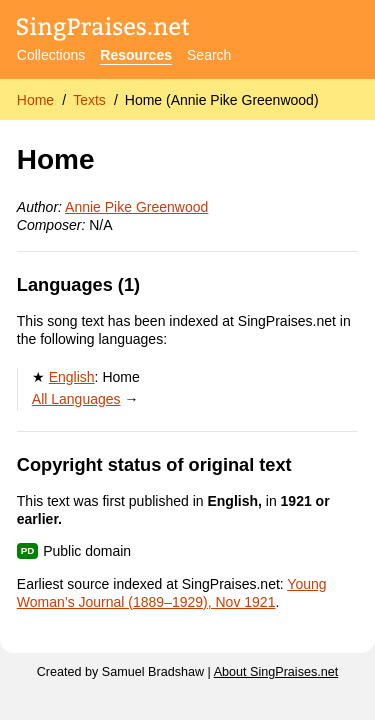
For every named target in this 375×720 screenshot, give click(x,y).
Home (35, 100)
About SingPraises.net (276, 672)
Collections (51, 55)
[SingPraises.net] (103, 30)
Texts (89, 100)
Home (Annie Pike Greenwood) (222, 100)
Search (209, 55)
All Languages (76, 399)
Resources (136, 55)
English (72, 377)
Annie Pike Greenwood (136, 207)
